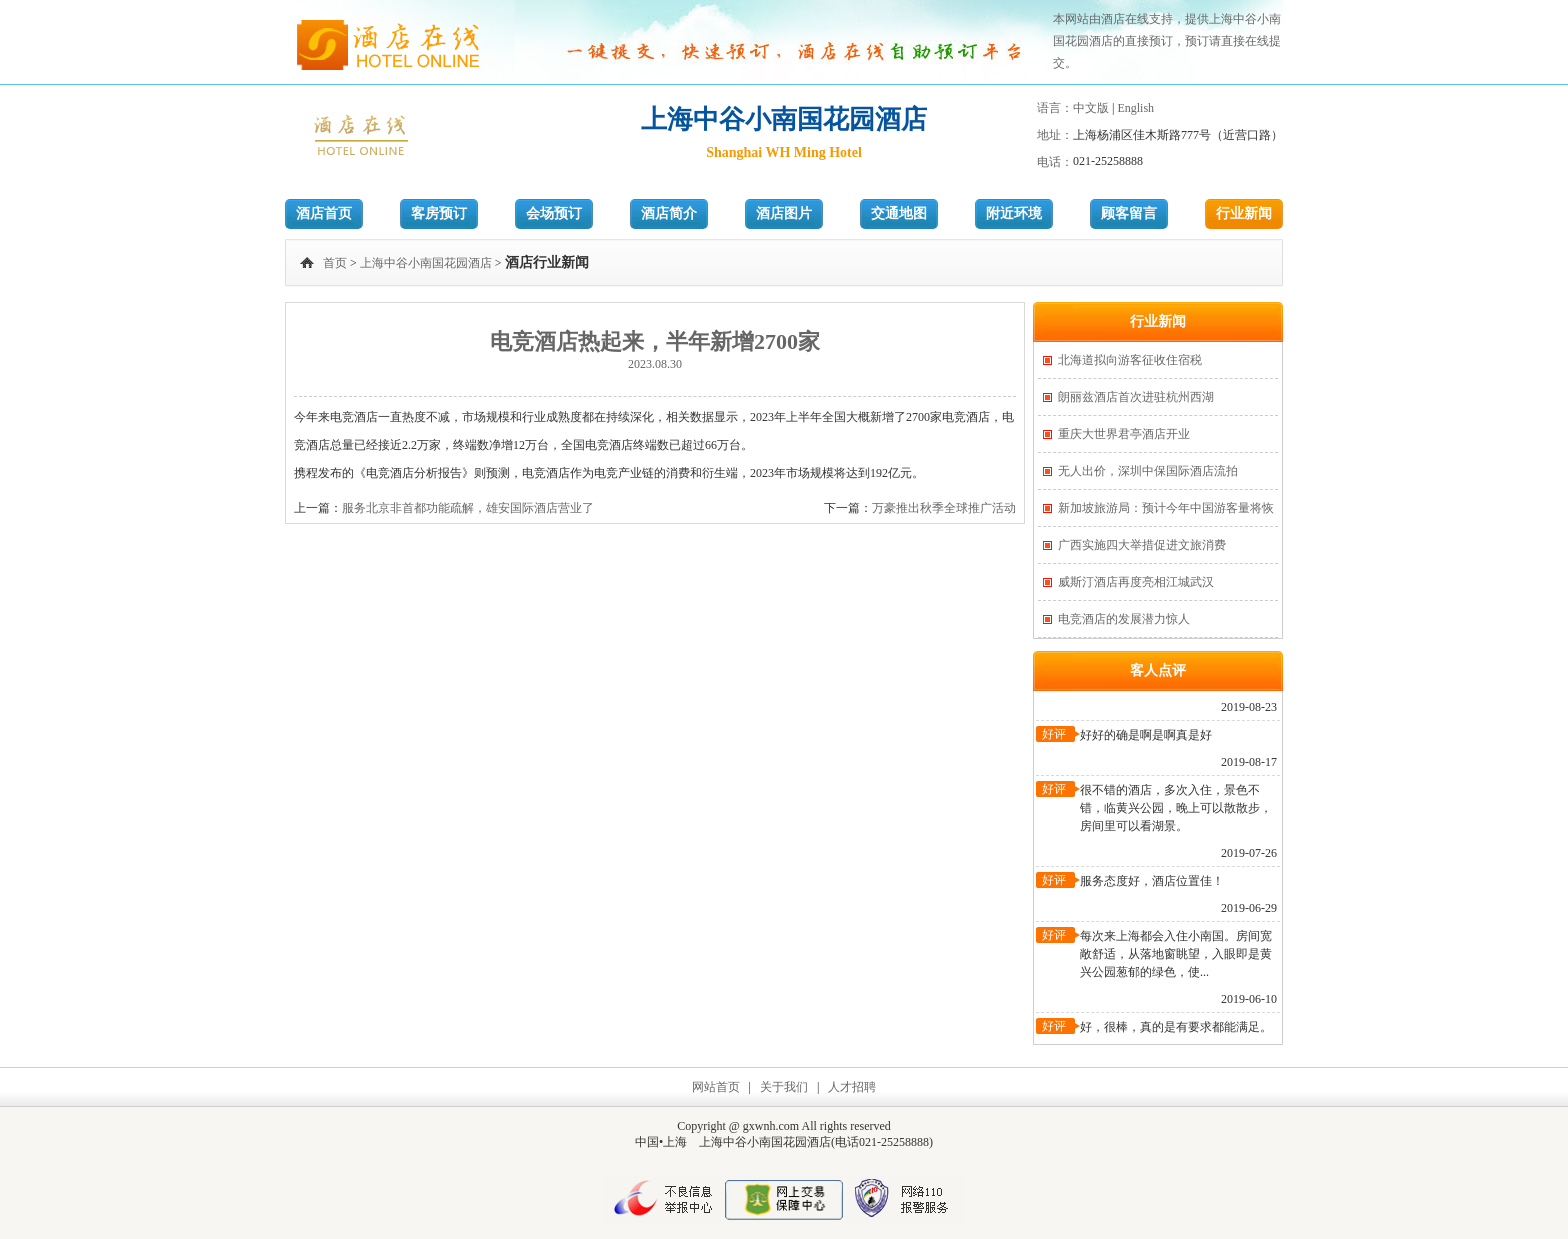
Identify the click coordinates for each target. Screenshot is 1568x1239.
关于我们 (784, 1087)
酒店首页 (324, 213)
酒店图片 (784, 213)
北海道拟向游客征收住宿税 (1130, 360)
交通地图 (899, 213)
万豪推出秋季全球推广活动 (944, 508)
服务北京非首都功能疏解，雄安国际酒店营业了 (468, 508)
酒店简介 (669, 213)
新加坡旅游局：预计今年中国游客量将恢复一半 (1166, 513)
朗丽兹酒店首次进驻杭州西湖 (1136, 397)
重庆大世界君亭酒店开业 (1124, 434)
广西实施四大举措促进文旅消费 (1142, 545)
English (1135, 108)
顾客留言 (1129, 213)
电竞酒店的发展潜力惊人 (1124, 619)
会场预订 (554, 213)
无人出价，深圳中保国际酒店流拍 (1148, 471)
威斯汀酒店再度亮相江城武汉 (1136, 582)
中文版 (1091, 108)
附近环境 (1014, 213)
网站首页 (716, 1087)
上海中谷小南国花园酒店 (426, 263)
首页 (335, 263)
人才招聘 (852, 1087)
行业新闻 (1244, 213)
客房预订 (439, 213)
